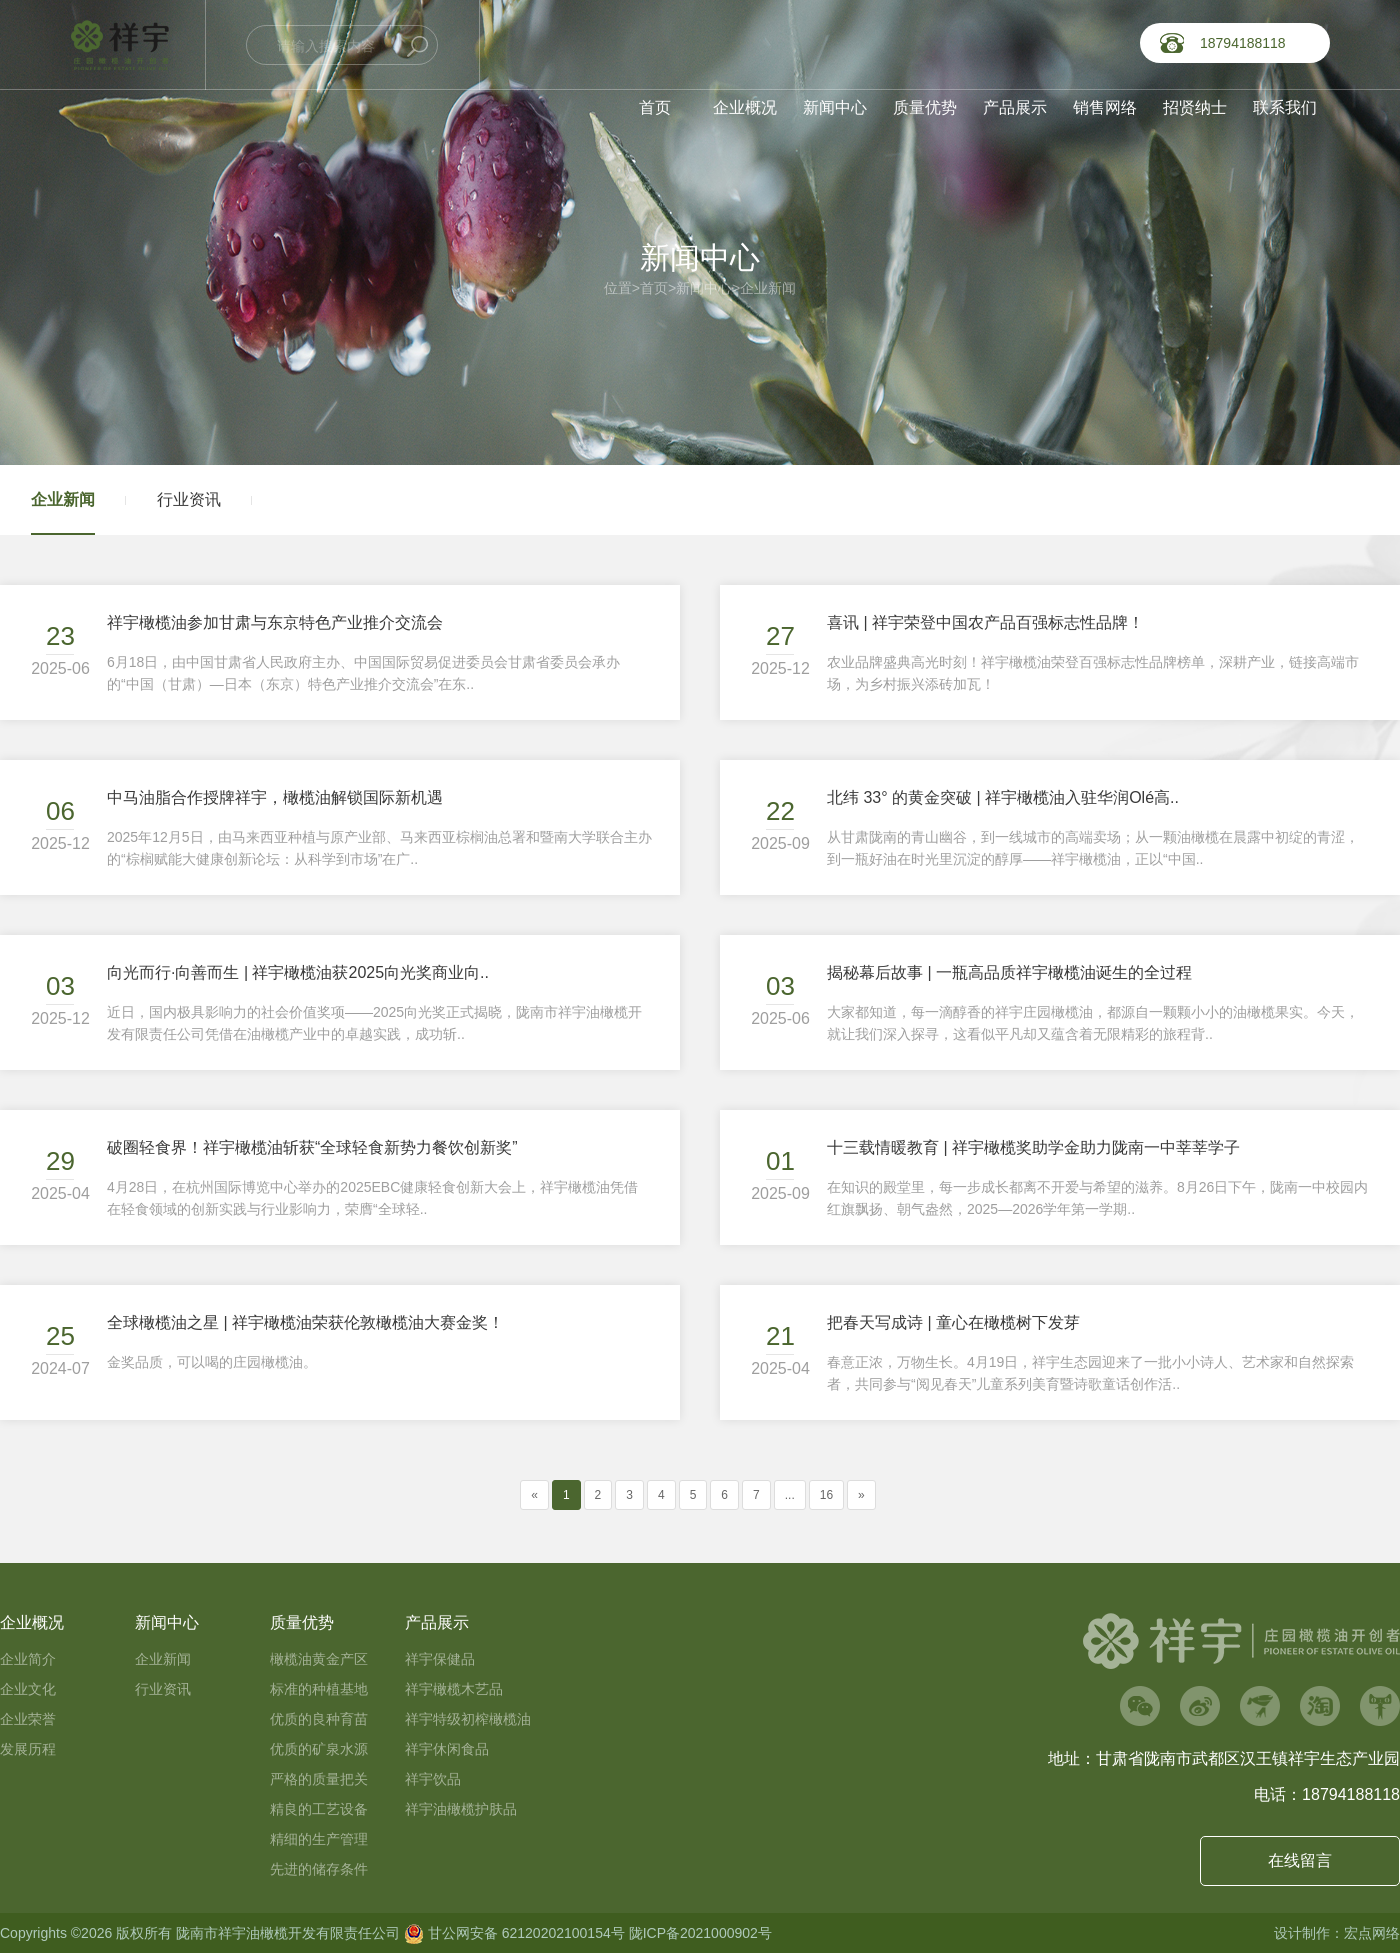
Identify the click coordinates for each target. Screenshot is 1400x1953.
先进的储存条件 (319, 1869)
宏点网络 (1372, 1933)
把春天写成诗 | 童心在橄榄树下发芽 (953, 1322)
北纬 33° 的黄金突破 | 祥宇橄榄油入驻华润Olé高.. (1003, 797)
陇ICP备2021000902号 (700, 1933)
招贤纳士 (1195, 107)
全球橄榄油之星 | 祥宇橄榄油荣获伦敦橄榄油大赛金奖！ (305, 1322)
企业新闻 (768, 288)
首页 (655, 107)
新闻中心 (835, 107)
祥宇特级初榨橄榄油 (468, 1719)
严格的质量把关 (319, 1779)
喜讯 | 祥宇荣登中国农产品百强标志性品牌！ (985, 622)
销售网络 (1105, 107)
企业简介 (28, 1659)
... (790, 1495)
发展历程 (28, 1749)
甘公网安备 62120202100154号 (514, 1933)
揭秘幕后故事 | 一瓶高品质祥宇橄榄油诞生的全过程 (1009, 972)
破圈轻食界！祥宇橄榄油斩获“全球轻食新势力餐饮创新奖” (312, 1147)
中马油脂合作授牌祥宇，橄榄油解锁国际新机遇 (275, 797)
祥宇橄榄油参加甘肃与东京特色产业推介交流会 (275, 622)
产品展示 (1015, 107)
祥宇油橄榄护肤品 (461, 1809)
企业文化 (28, 1689)
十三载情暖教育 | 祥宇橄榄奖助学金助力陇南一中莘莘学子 (1033, 1147)
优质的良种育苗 (319, 1719)
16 (826, 1495)
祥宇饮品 (433, 1779)
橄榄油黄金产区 (319, 1659)
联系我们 (1285, 107)
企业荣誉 (28, 1719)
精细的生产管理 (319, 1839)
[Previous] (534, 1495)
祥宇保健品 (440, 1659)
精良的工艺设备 (319, 1809)
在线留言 (1300, 1860)
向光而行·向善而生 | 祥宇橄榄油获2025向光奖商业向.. (298, 972)
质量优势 (925, 107)
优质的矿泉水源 (319, 1749)
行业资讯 (189, 499)
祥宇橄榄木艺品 (454, 1689)
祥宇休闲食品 (447, 1749)
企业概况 (745, 107)
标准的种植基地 (319, 1689)
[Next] (861, 1495)
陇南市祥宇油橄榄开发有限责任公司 (288, 1933)
